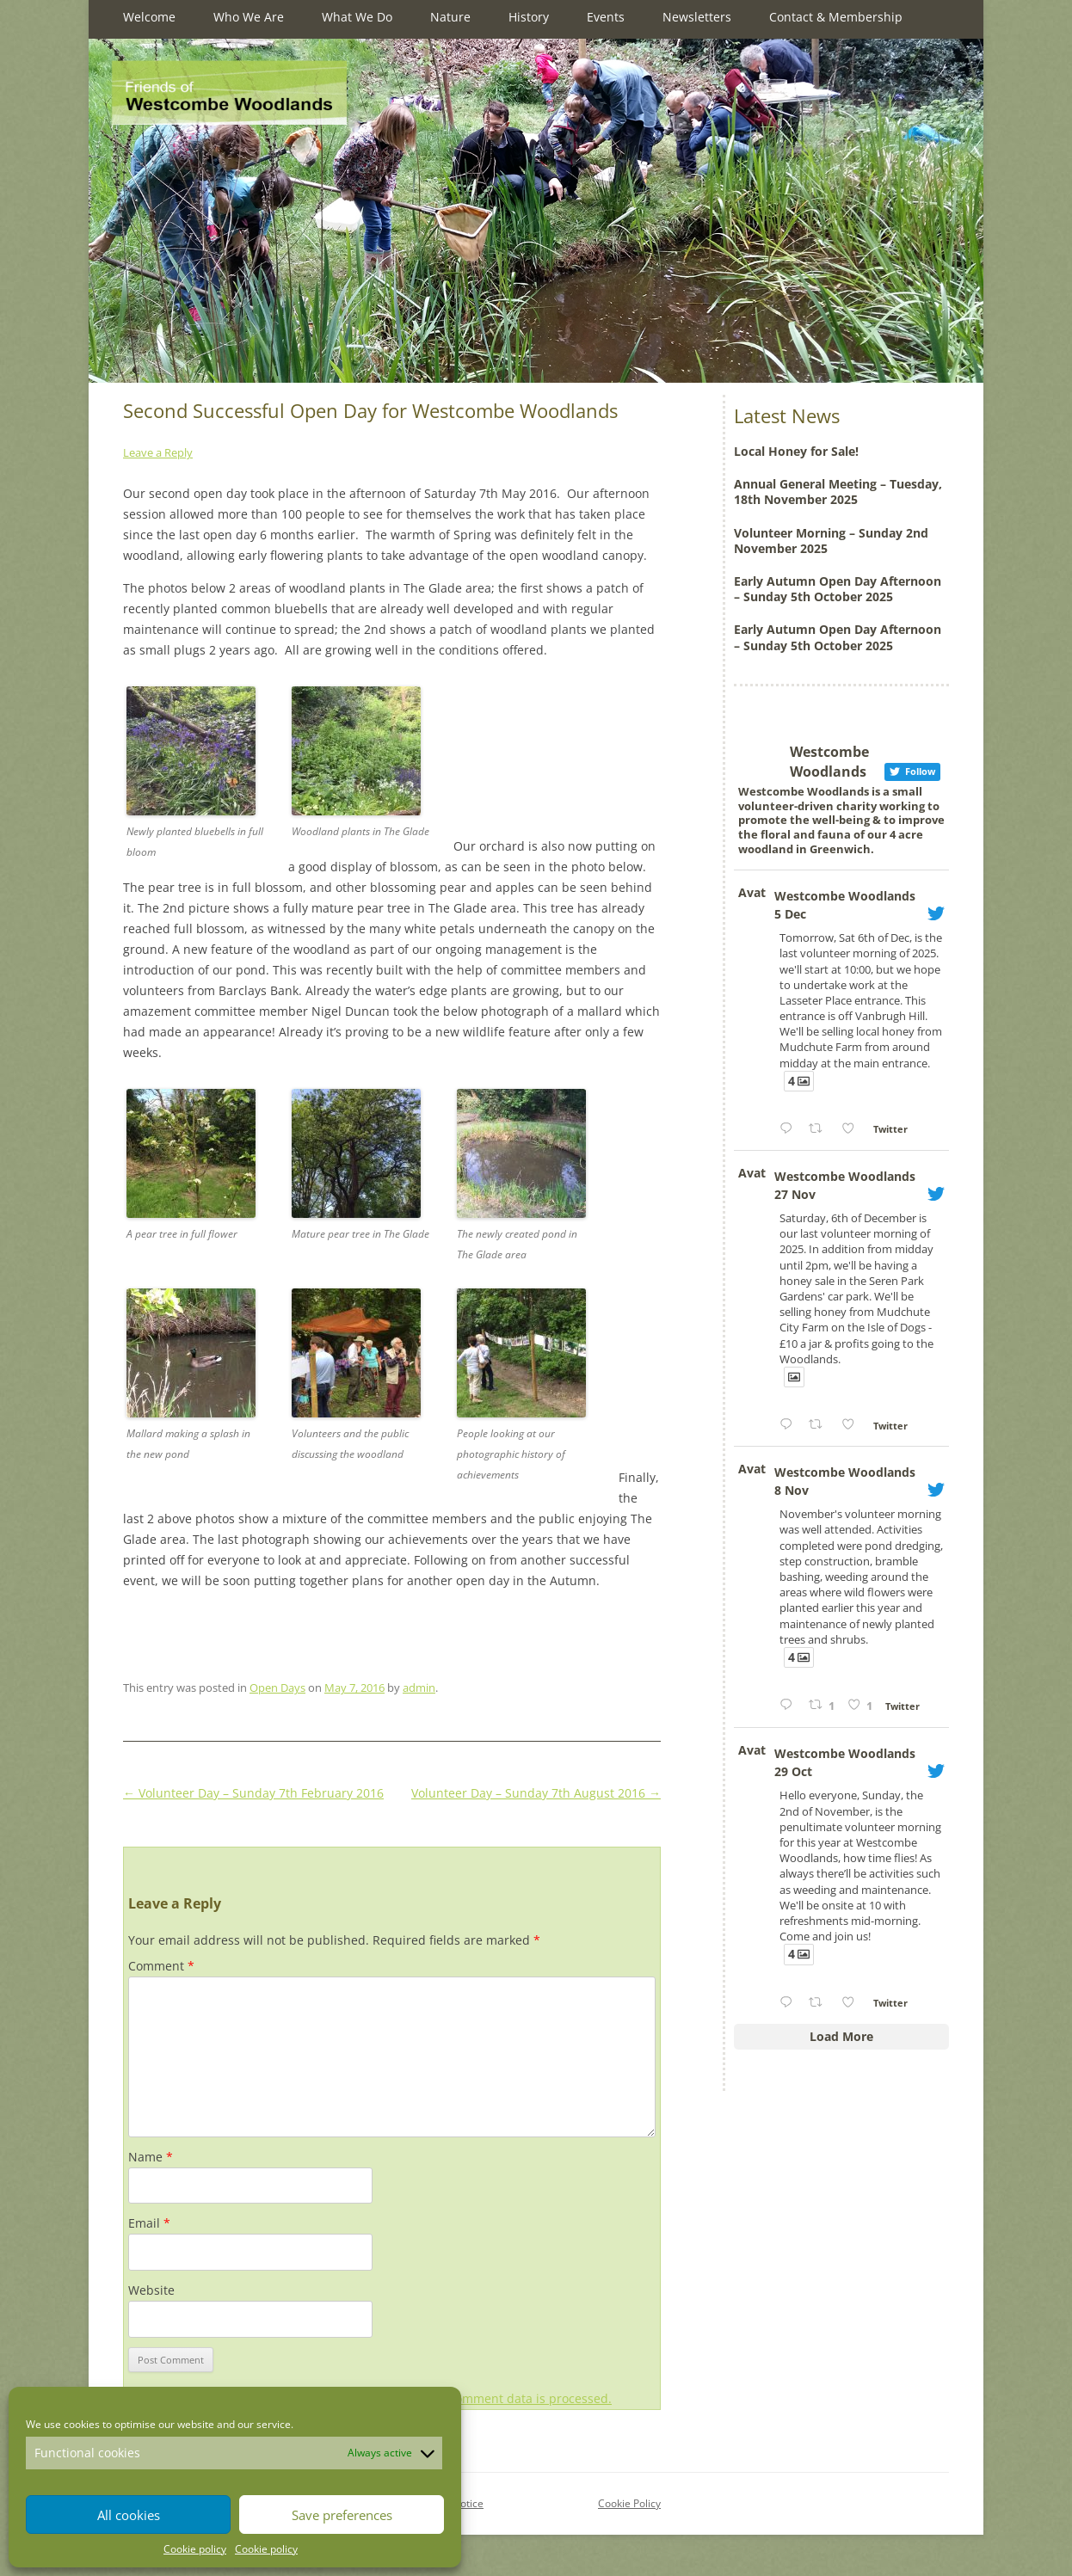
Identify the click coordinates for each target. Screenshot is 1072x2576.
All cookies (128, 2515)
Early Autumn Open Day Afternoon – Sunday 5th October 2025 (837, 589)
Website (151, 2290)
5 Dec (790, 914)
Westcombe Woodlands (844, 896)
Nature (450, 17)
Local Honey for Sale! (796, 451)
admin (419, 1687)
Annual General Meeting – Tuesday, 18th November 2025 (838, 491)
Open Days (277, 1687)
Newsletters (696, 17)
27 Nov (795, 1194)
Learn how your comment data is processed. (484, 2398)
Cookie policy (194, 2549)
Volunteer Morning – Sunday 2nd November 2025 (831, 540)
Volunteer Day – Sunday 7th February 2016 (253, 1793)
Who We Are (248, 17)
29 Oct (793, 1771)
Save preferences (342, 2515)
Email (149, 2223)
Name (150, 2157)
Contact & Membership (836, 17)
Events (606, 17)
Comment (161, 1966)
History (528, 17)
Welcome (149, 17)
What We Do (357, 17)
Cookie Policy (629, 2503)
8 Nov (791, 1490)
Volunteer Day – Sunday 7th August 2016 (536, 1793)
